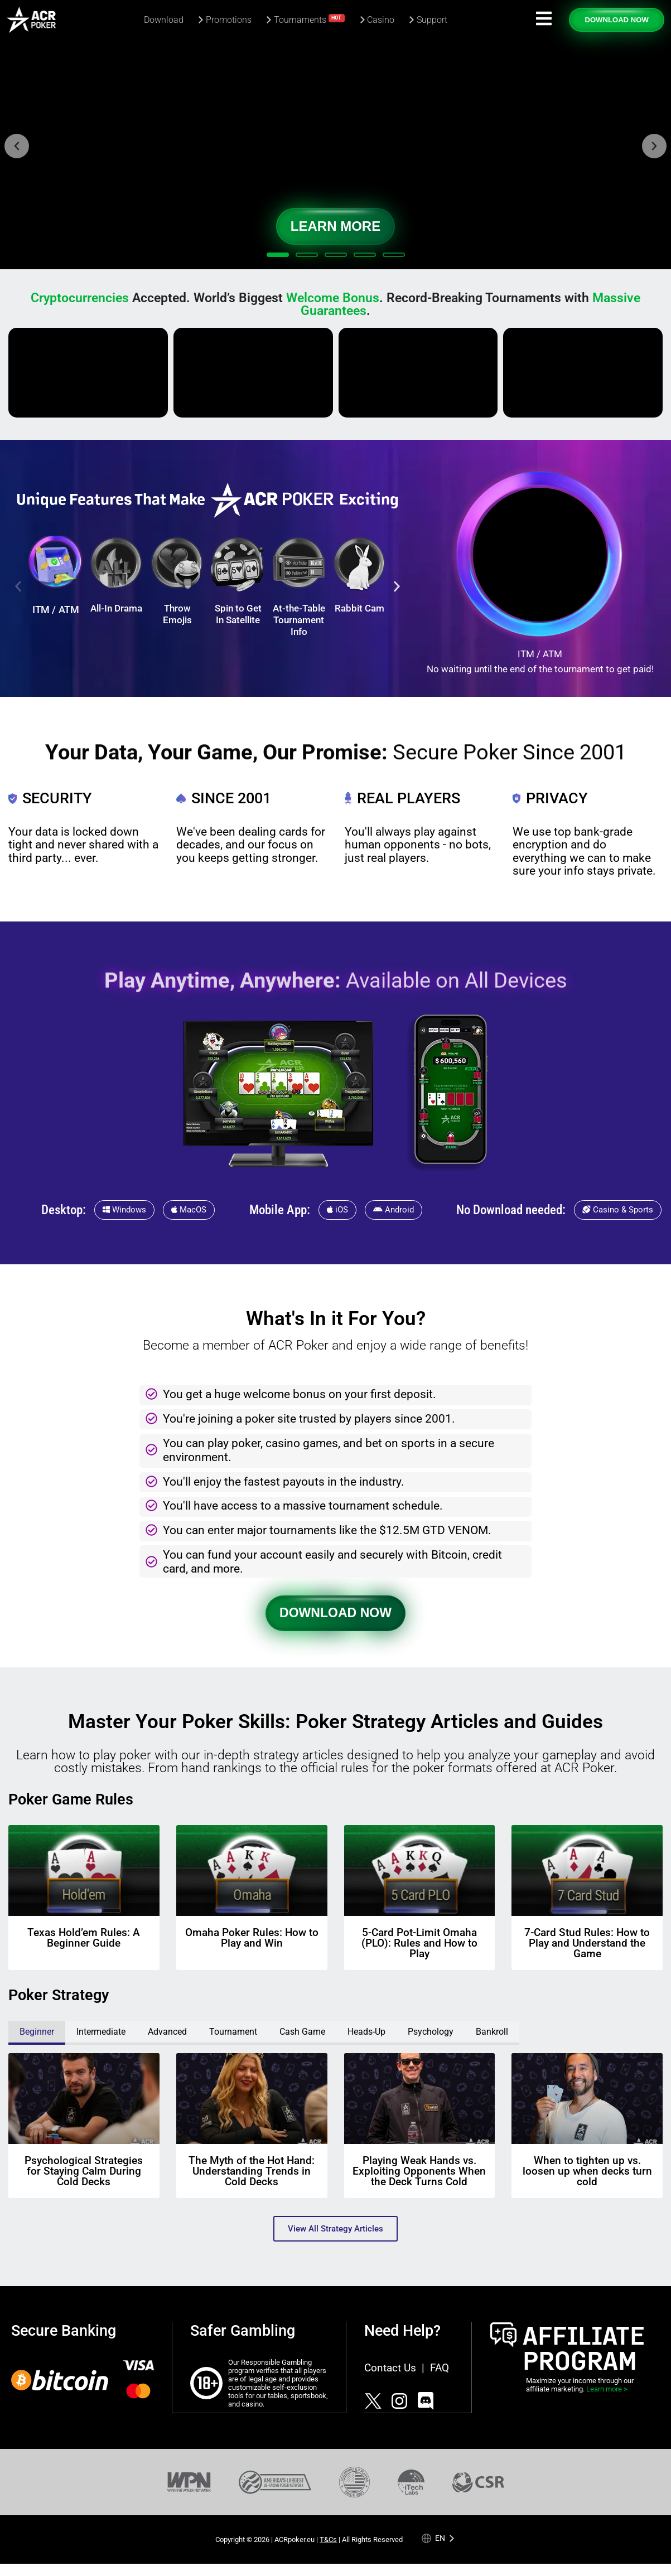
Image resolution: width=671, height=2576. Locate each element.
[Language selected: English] (438, 2538)
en (440, 2538)
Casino (380, 19)
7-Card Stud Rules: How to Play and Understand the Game (587, 1943)
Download (164, 19)
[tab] (36, 2033)
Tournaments (309, 19)
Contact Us (390, 2367)
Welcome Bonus (332, 297)
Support (432, 19)
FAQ (439, 2367)
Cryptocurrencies (80, 297)
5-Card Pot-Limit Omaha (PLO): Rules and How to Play (419, 1943)
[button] (16, 146)
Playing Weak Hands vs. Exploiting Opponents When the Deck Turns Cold (419, 2171)
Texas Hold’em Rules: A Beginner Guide (83, 1937)
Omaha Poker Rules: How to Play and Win (251, 1937)
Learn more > (606, 2389)
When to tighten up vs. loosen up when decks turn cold (587, 2171)
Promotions (229, 19)
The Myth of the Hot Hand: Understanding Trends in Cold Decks (252, 2171)
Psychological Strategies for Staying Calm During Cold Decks (84, 2171)
